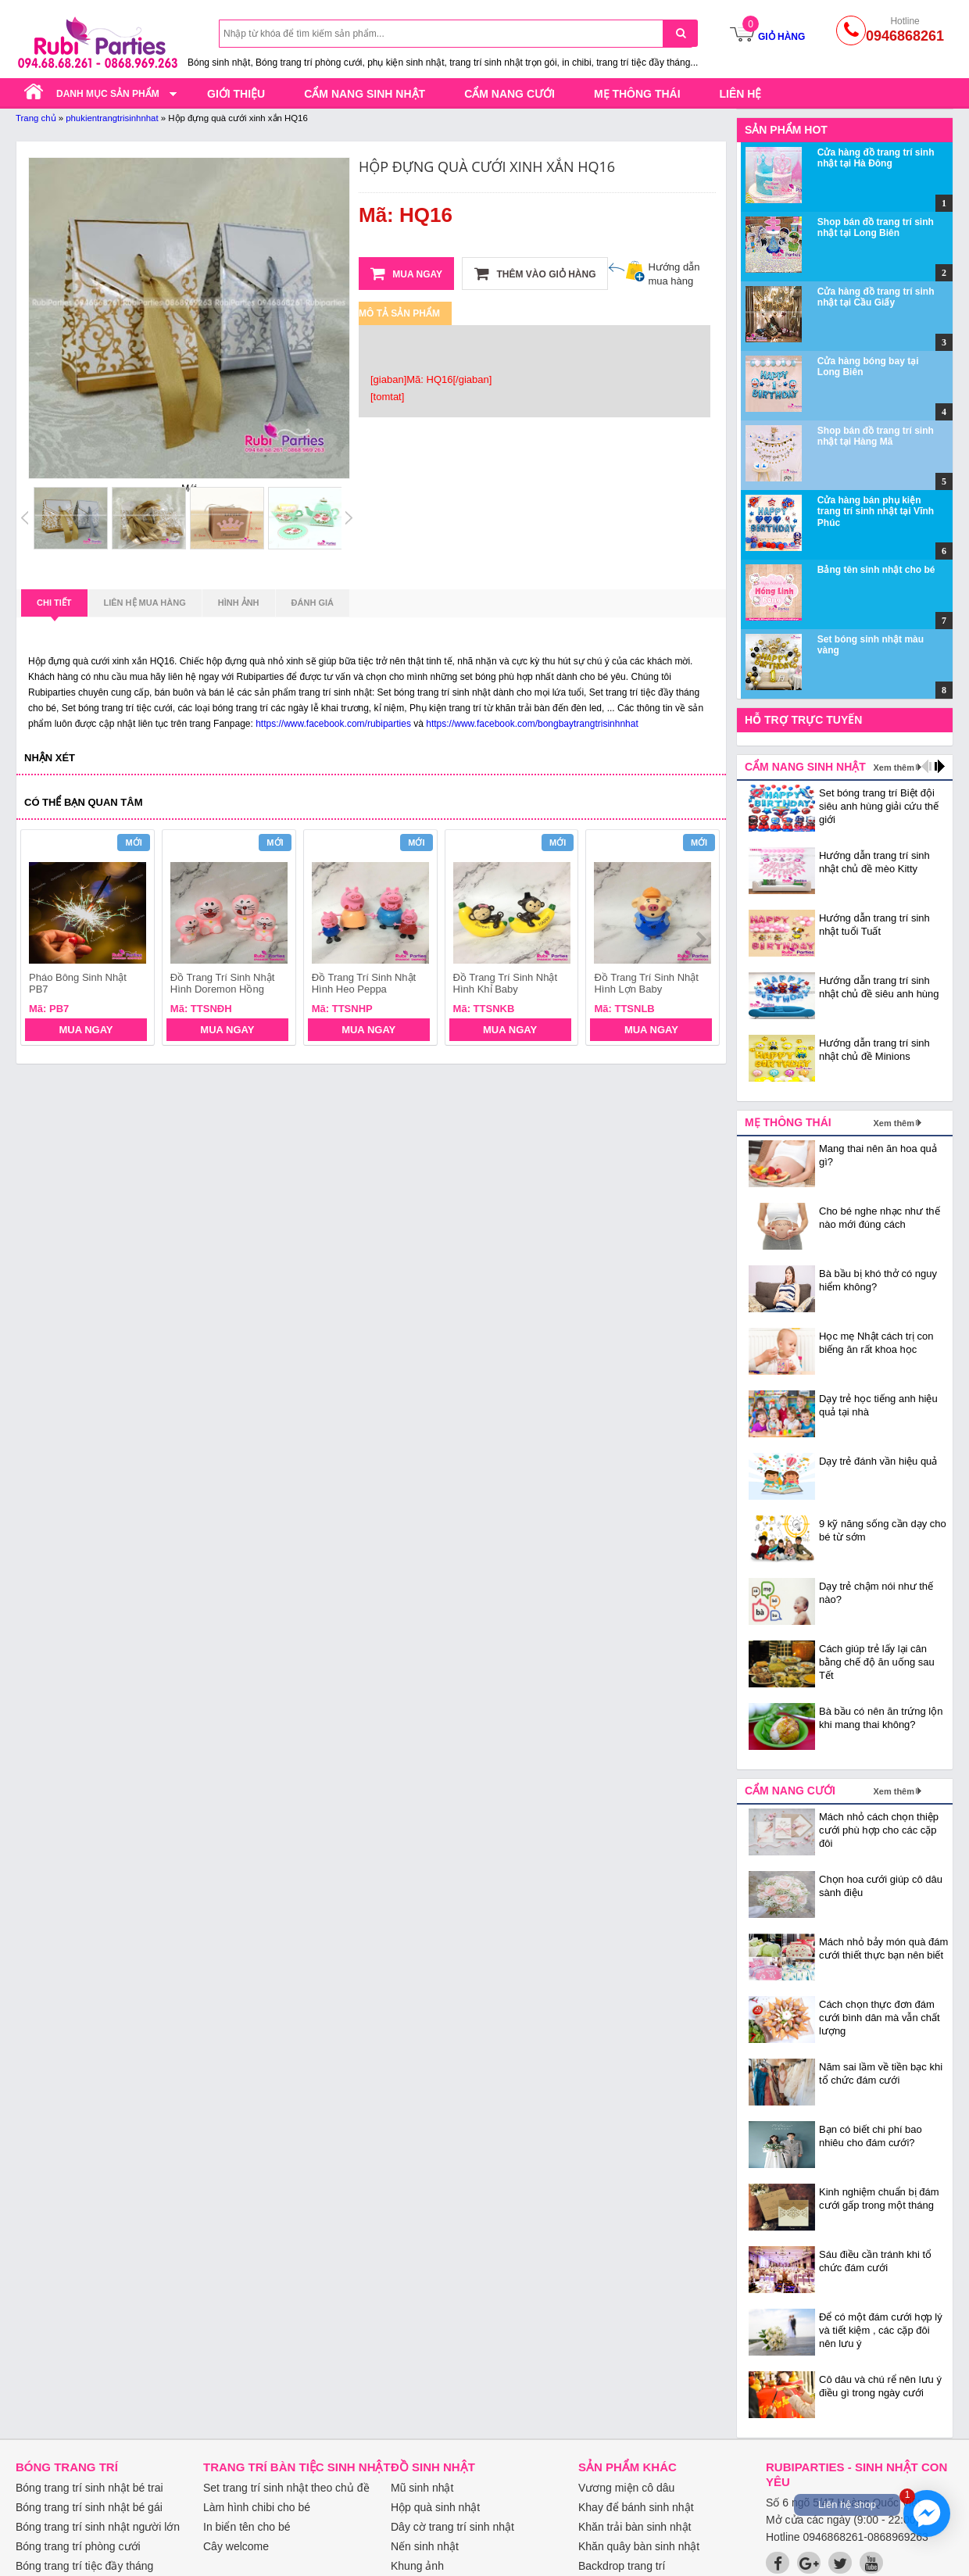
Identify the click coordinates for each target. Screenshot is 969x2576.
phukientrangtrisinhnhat (112, 118)
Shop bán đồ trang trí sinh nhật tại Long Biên (875, 227)
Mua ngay (406, 273)
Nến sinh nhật (425, 2546)
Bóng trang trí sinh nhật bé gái (89, 2507)
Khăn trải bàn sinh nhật (634, 2527)
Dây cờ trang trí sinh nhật (452, 2527)
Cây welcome (236, 2546)
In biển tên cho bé (247, 2527)
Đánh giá (312, 602)
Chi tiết (54, 607)
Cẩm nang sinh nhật (364, 94)
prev (41, 939)
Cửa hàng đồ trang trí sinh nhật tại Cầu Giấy (876, 297)
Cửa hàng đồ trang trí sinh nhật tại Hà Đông (876, 158)
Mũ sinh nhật (422, 2487)
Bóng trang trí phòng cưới (78, 2546)
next (700, 939)
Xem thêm (893, 767)
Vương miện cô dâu (626, 2487)
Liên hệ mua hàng (145, 602)
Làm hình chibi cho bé (256, 2507)
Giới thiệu (236, 94)
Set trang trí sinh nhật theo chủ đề (286, 2487)
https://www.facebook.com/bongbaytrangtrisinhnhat (532, 723)
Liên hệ (741, 94)
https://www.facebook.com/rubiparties (333, 723)
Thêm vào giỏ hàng (534, 273)
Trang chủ (36, 118)
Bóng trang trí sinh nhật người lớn (98, 2527)
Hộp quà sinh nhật (435, 2507)
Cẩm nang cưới (509, 94)
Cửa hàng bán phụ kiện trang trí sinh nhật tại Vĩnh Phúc (875, 511)
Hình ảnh (238, 602)
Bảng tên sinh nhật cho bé (876, 569)
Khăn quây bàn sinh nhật (638, 2546)
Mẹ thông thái (637, 94)
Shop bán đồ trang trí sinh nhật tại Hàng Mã (875, 436)
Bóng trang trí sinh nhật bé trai (89, 2487)
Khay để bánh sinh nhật (636, 2507)
